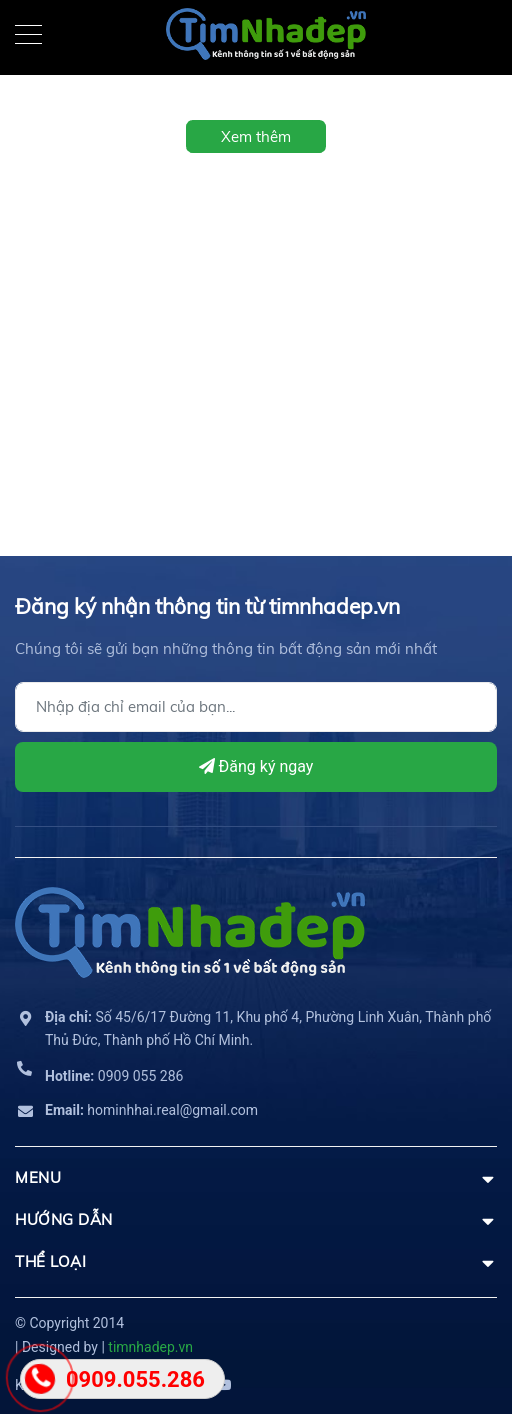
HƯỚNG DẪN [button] (256, 1219)
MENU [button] (256, 1177)
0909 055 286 (114, 1076)
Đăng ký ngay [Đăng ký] (256, 766)
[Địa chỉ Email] (256, 707)
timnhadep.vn (150, 1347)
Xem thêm (256, 136)
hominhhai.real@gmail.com (151, 1110)
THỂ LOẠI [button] (256, 1261)
